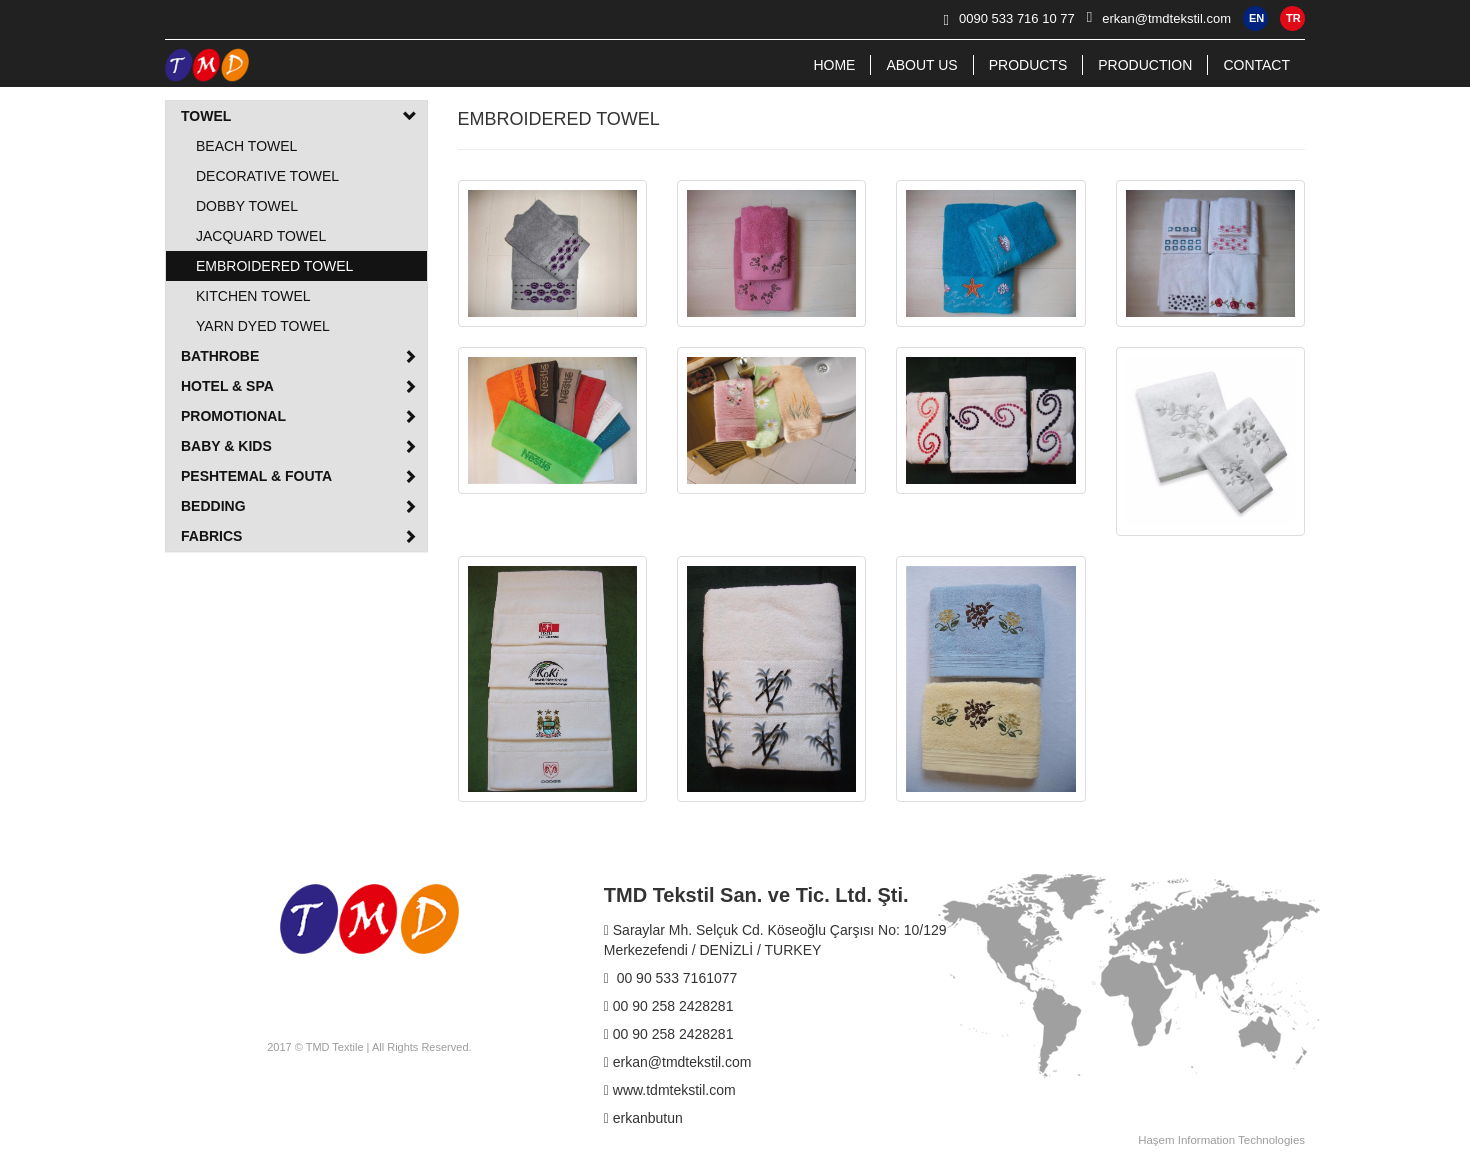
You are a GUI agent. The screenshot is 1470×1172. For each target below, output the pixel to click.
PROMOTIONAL (299, 416)
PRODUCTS (1028, 65)
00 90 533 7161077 (671, 978)
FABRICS (299, 536)
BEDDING (299, 506)
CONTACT (1256, 65)
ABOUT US (921, 65)
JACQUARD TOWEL (261, 236)
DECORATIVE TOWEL (267, 176)
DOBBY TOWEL (247, 206)
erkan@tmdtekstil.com (678, 1062)
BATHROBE (299, 356)
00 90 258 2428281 (669, 1006)
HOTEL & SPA (299, 386)
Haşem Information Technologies (1221, 1140)
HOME (834, 65)
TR (1293, 18)
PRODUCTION (1145, 65)
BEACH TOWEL (246, 146)
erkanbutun (643, 1118)
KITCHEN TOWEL (253, 296)
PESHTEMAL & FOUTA (299, 476)
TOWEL (299, 116)
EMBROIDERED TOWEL (274, 266)
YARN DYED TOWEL (263, 326)
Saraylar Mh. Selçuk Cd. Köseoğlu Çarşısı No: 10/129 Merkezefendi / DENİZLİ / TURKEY (775, 940)
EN (1256, 18)
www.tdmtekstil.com (670, 1090)
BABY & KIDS (299, 446)
